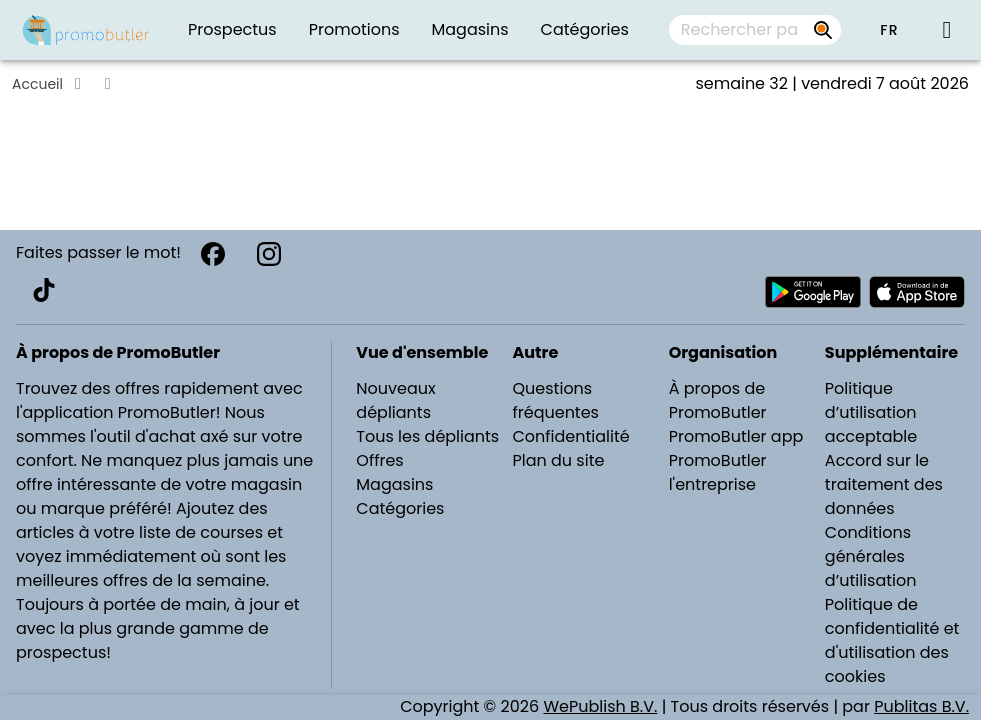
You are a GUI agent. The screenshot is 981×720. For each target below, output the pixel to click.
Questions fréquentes (556, 400)
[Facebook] (213, 254)
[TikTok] (44, 290)
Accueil (37, 84)
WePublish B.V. (600, 706)
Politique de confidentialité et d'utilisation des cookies (892, 640)
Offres (379, 460)
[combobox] (755, 30)
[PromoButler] (86, 30)
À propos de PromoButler (718, 400)
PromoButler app (736, 436)
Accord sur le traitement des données (884, 484)
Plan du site (559, 460)
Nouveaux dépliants (395, 400)
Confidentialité (571, 436)
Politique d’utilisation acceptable (871, 412)
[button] (889, 30)
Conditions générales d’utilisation (871, 556)
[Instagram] (269, 254)
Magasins (394, 484)
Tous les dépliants (427, 436)
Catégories (400, 508)
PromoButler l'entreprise (718, 472)
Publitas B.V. (921, 706)
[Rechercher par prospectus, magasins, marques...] (823, 30)
